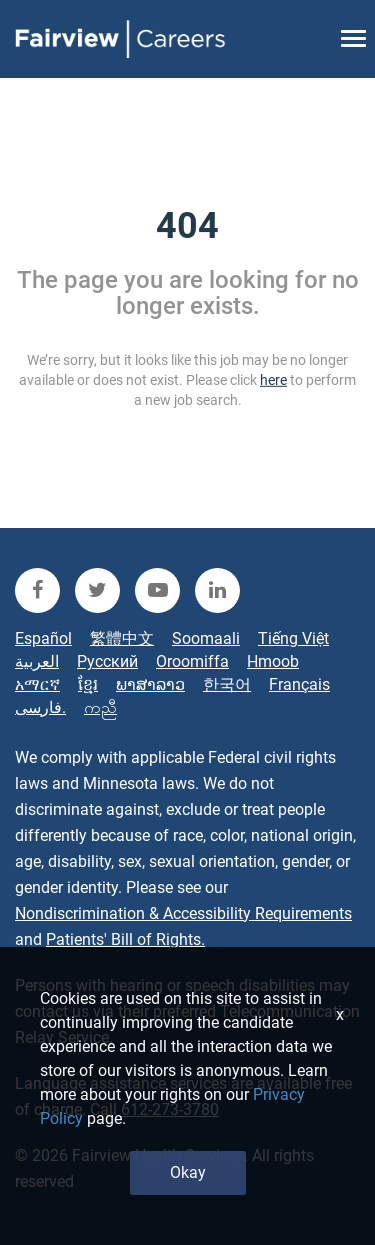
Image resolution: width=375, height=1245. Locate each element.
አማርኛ (37, 684)
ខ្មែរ (88, 684)
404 (187, 226)
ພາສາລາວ (150, 684)
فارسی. (40, 707)
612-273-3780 (170, 1109)
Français (299, 684)
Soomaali (206, 638)
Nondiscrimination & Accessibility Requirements (183, 913)
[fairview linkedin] (217, 590)
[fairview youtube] (157, 590)
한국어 (227, 684)
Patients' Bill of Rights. (125, 939)
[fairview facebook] (37, 590)
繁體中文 (122, 638)
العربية (37, 661)
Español (43, 638)
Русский (107, 661)
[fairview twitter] (97, 590)
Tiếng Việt (293, 638)
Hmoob (273, 661)
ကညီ (100, 707)
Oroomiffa (192, 661)
